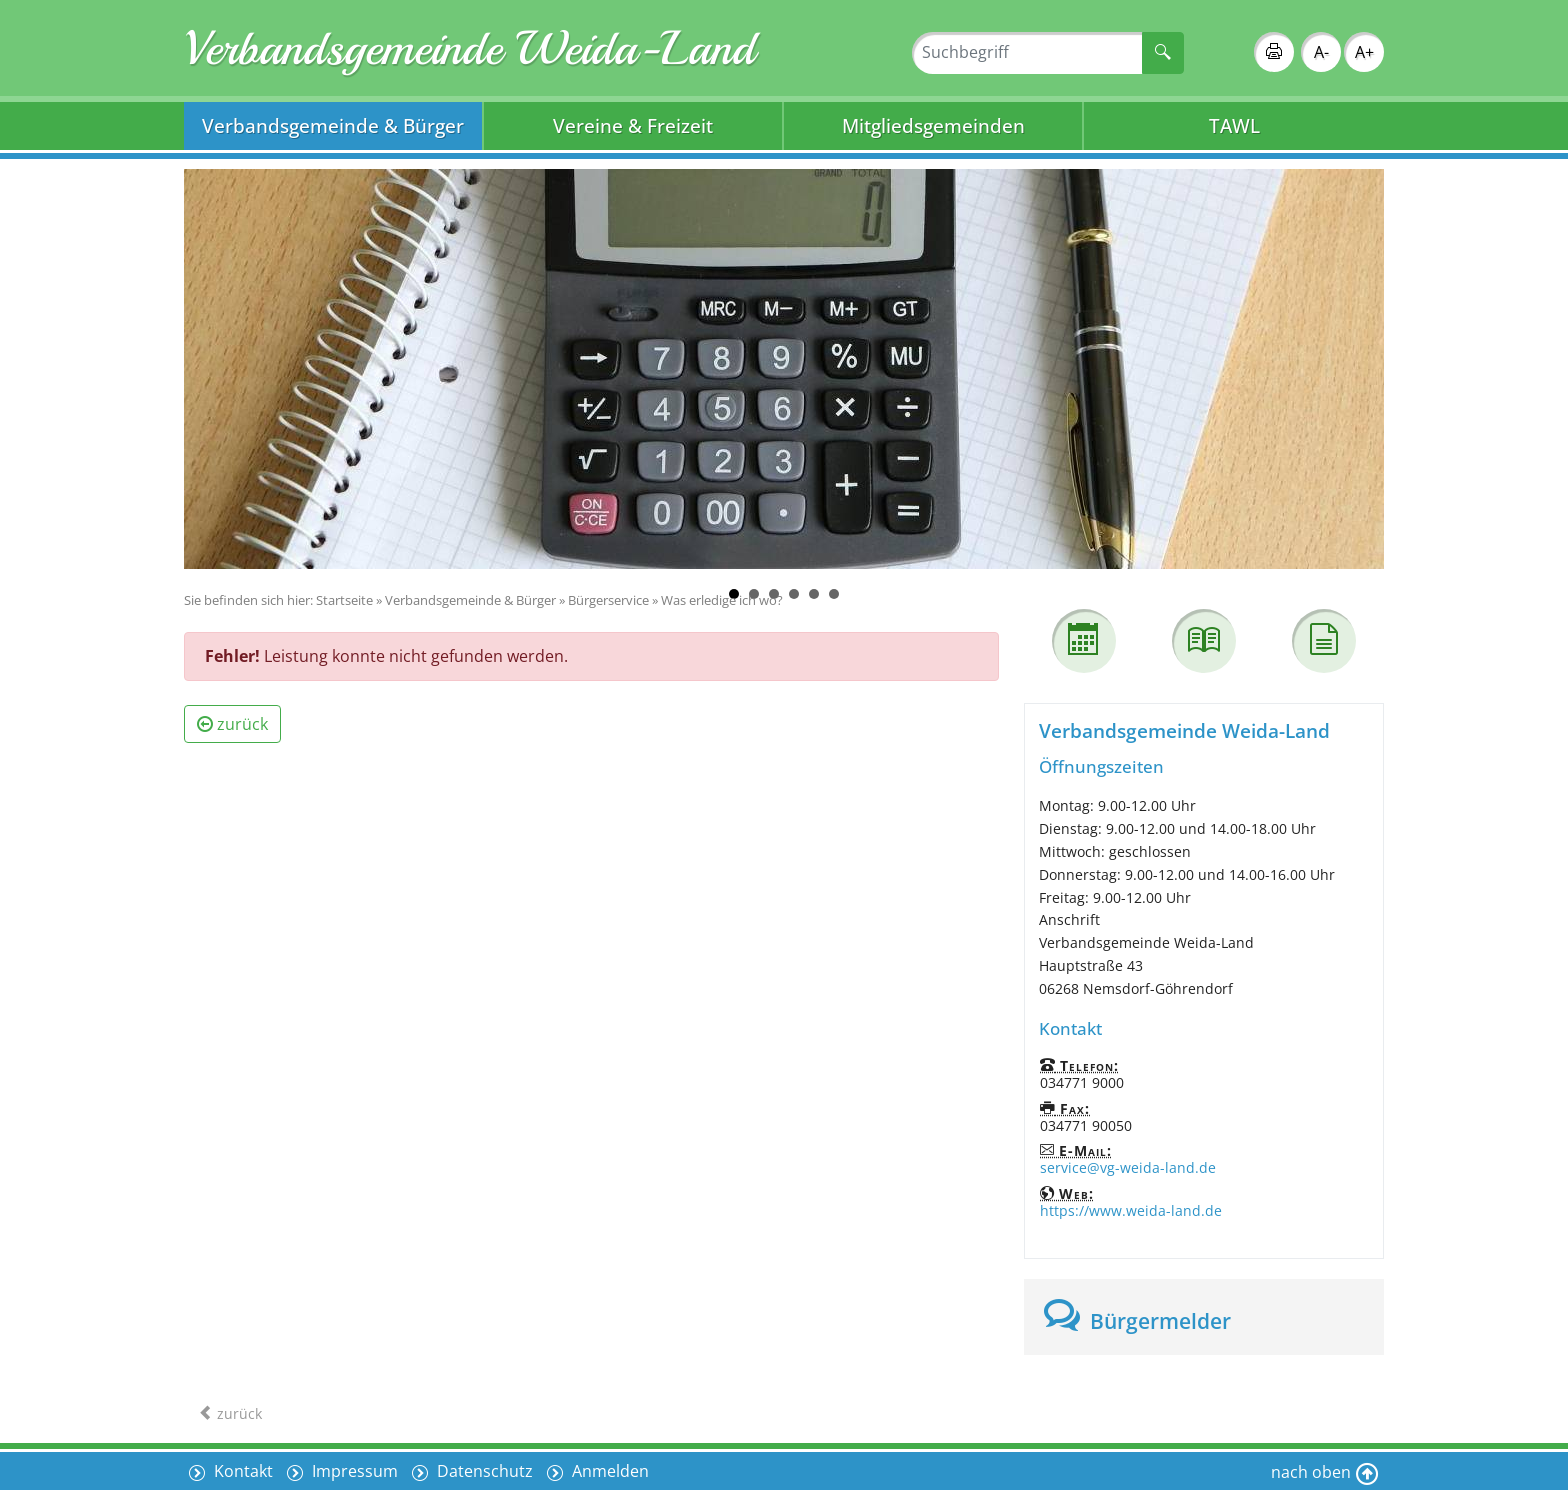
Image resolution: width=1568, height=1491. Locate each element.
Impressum (353, 1471)
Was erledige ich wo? (722, 600)
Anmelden (608, 1471)
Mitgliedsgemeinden (933, 125)
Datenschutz (483, 1471)
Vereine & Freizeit (633, 125)
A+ (1364, 52)
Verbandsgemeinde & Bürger (333, 125)
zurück (232, 724)
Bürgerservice (608, 600)
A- (1321, 52)
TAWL (1234, 125)
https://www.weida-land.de (1131, 1210)
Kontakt (241, 1471)
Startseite (344, 600)
